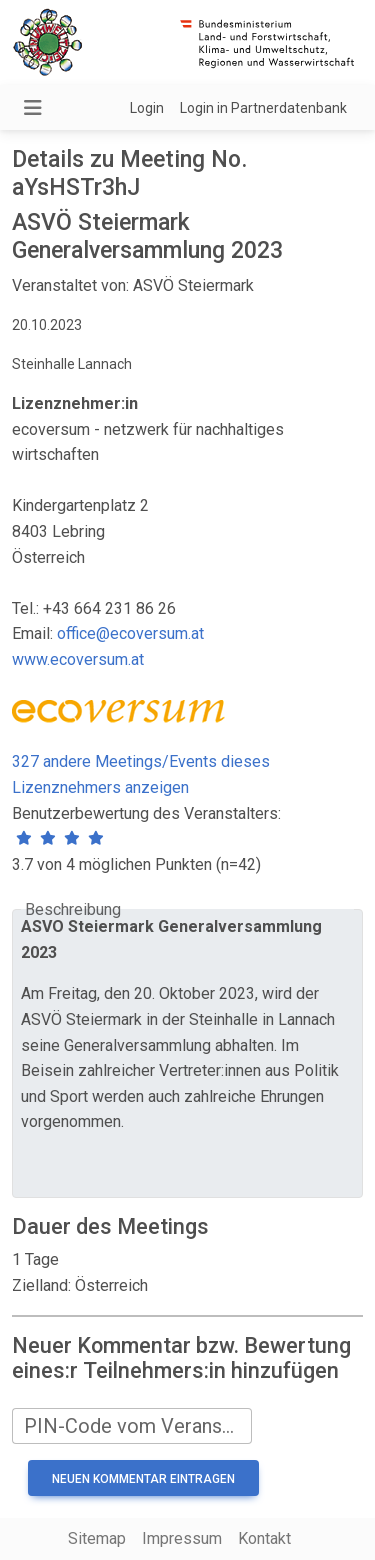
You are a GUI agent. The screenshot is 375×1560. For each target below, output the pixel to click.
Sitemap (97, 1538)
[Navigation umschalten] (33, 108)
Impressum (182, 1538)
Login (147, 108)
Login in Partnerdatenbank (263, 108)
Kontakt (264, 1538)
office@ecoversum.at (130, 633)
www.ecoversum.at (78, 659)
